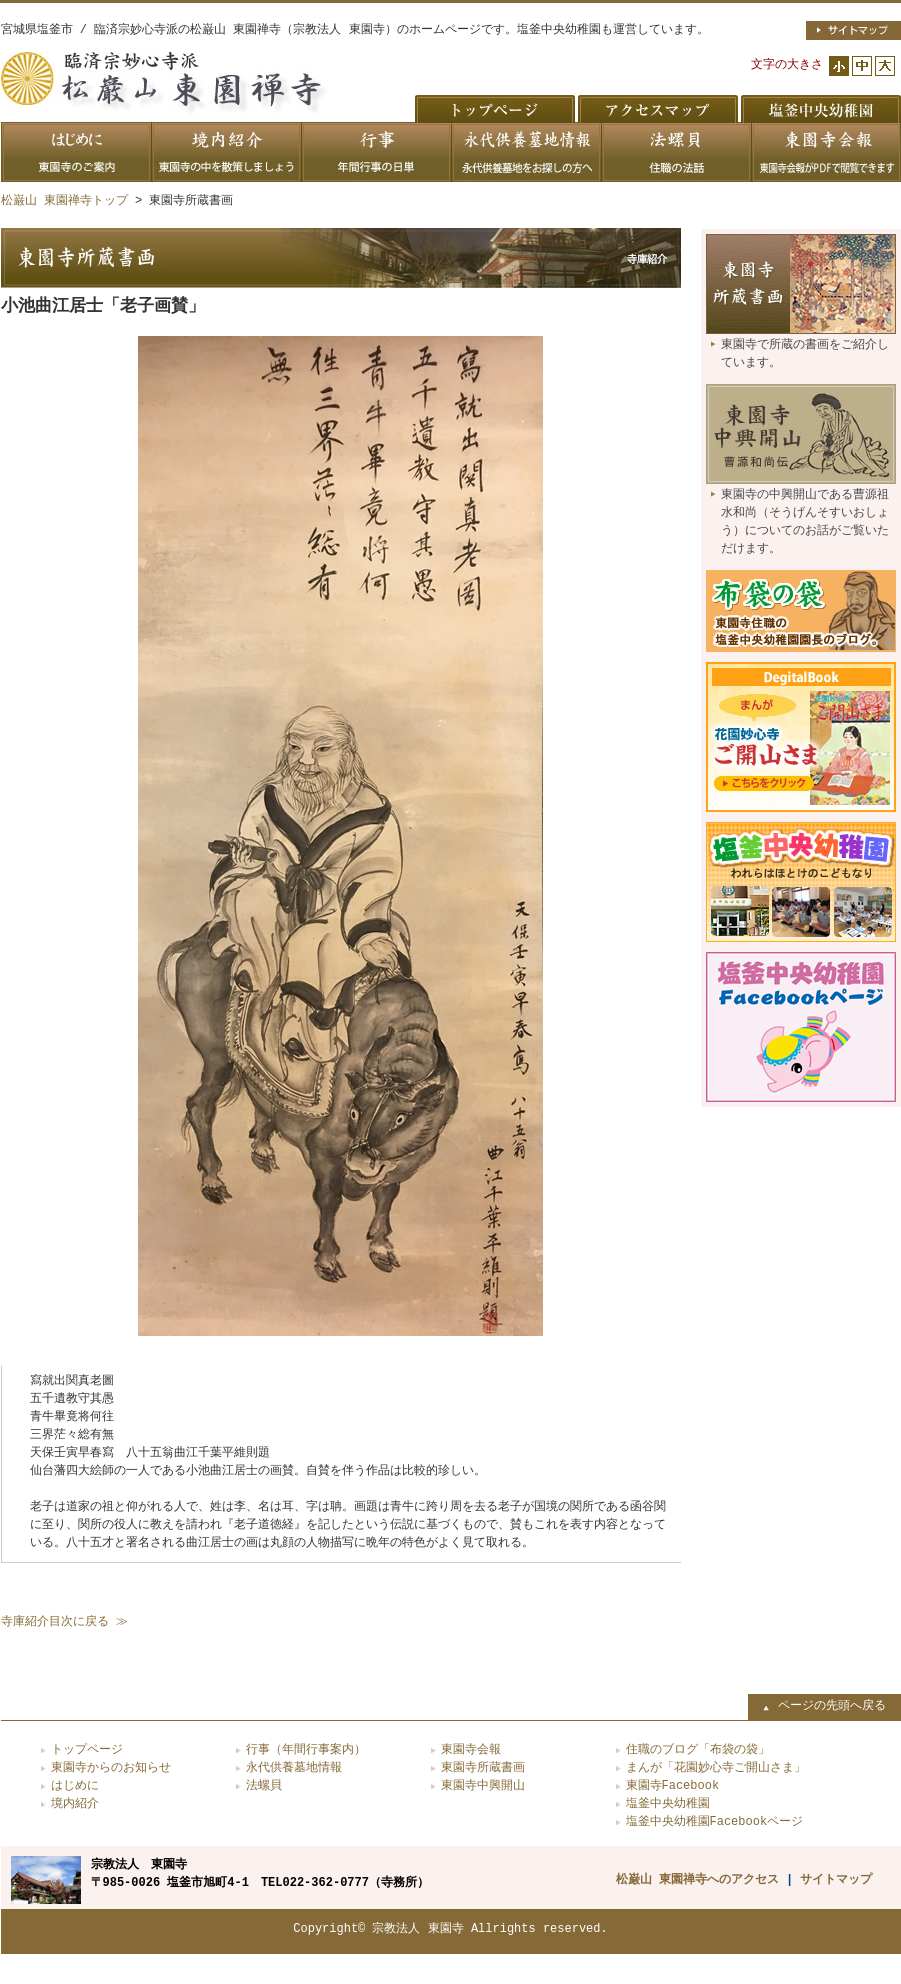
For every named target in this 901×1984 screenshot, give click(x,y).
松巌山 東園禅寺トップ (64, 200)
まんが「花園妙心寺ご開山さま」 (716, 1767)
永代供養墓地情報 (294, 1767)
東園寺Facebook (673, 1785)
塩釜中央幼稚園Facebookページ (715, 1821)
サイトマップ (836, 1879)
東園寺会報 (471, 1749)
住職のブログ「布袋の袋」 (698, 1749)
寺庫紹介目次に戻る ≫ (64, 1621)
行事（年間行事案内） (306, 1749)
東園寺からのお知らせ (111, 1767)
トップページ (87, 1749)
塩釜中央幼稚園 (668, 1803)
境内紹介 (75, 1803)
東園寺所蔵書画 (483, 1767)
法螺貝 (264, 1785)
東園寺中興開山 (483, 1785)
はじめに (75, 1785)
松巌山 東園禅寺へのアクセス (697, 1879)
